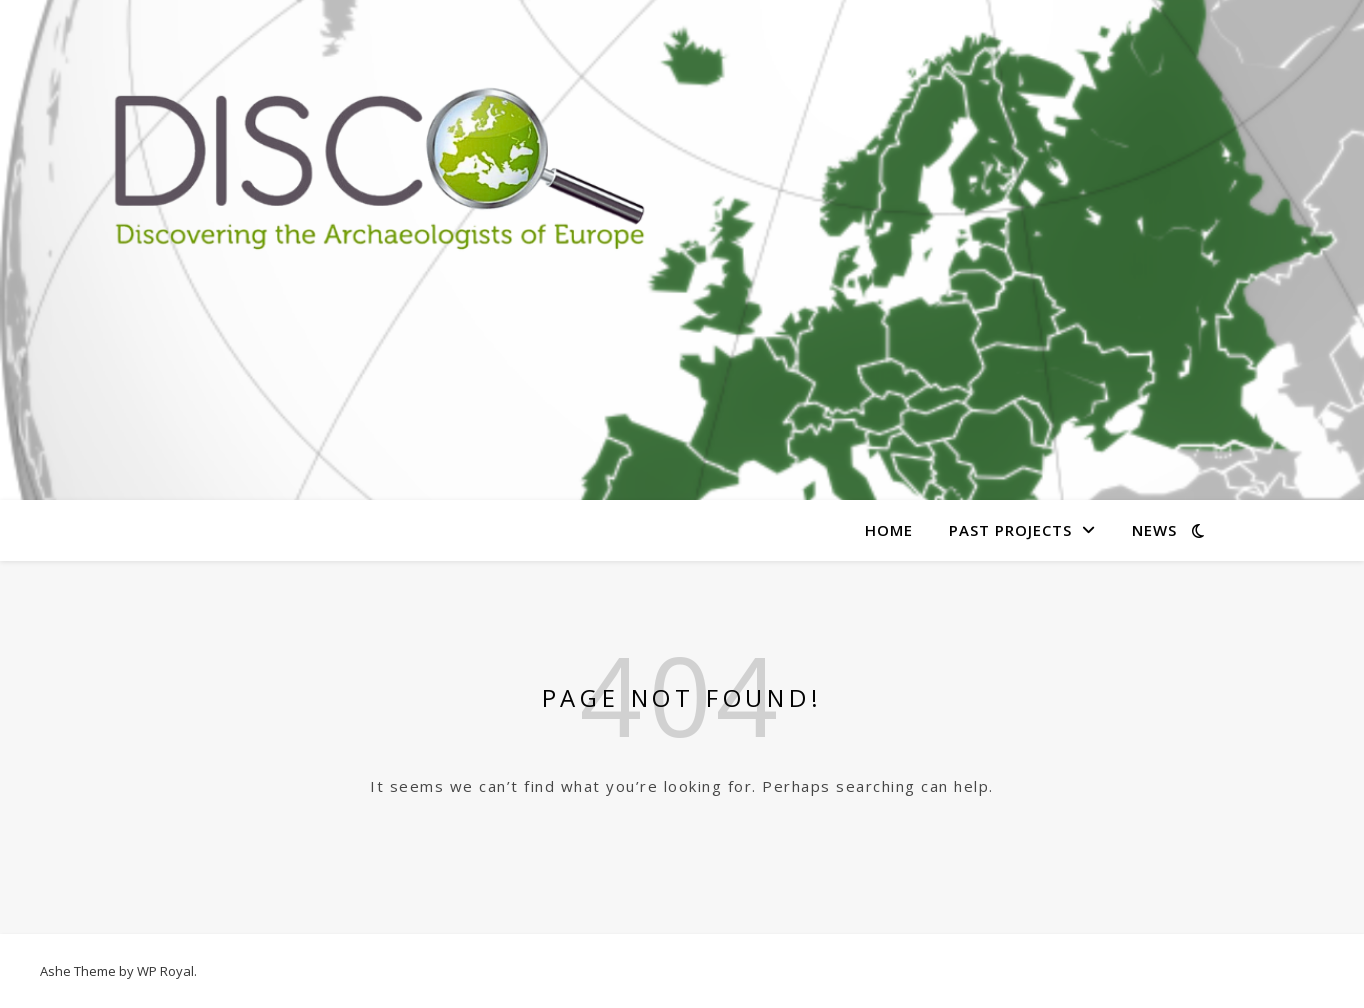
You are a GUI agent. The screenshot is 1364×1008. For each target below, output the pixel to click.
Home (889, 530)
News (1154, 530)
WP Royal (165, 971)
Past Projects (1010, 530)
